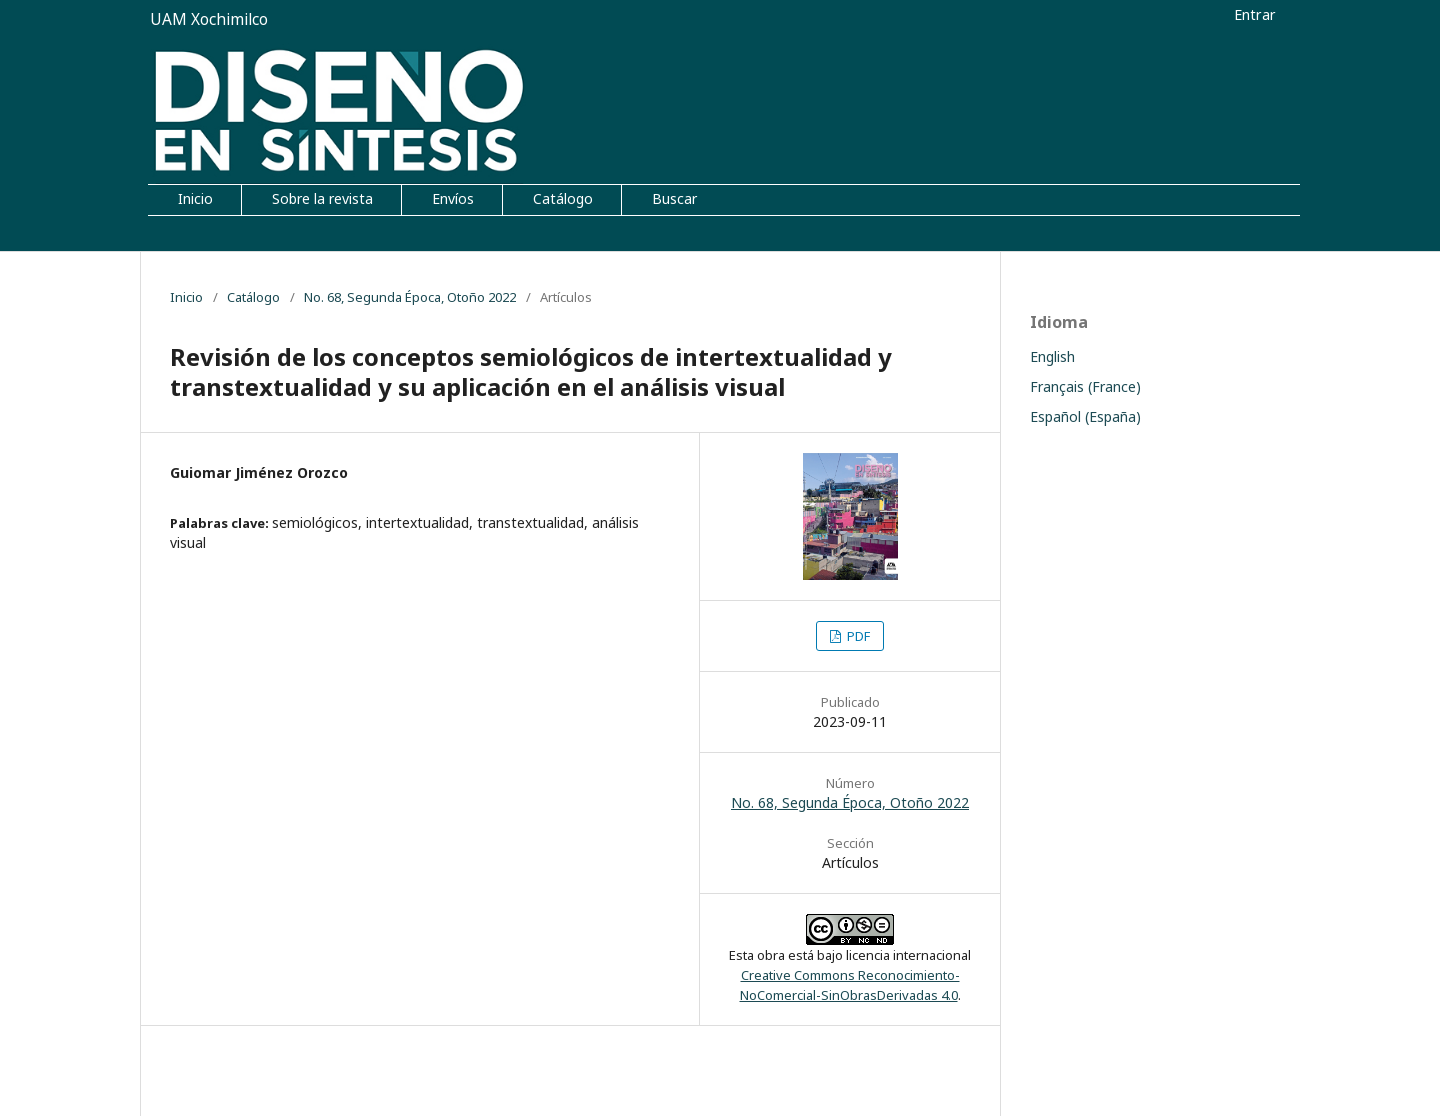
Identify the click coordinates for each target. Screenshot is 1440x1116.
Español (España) (1085, 416)
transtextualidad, (534, 522)
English (1052, 356)
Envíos (453, 198)
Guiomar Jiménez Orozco (259, 472)
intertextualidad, (421, 522)
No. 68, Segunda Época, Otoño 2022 (410, 297)
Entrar (1255, 14)
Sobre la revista (322, 198)
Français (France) (1085, 386)
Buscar (674, 198)
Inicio (195, 198)
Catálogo (563, 198)
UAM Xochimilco (209, 19)
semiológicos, (319, 522)
